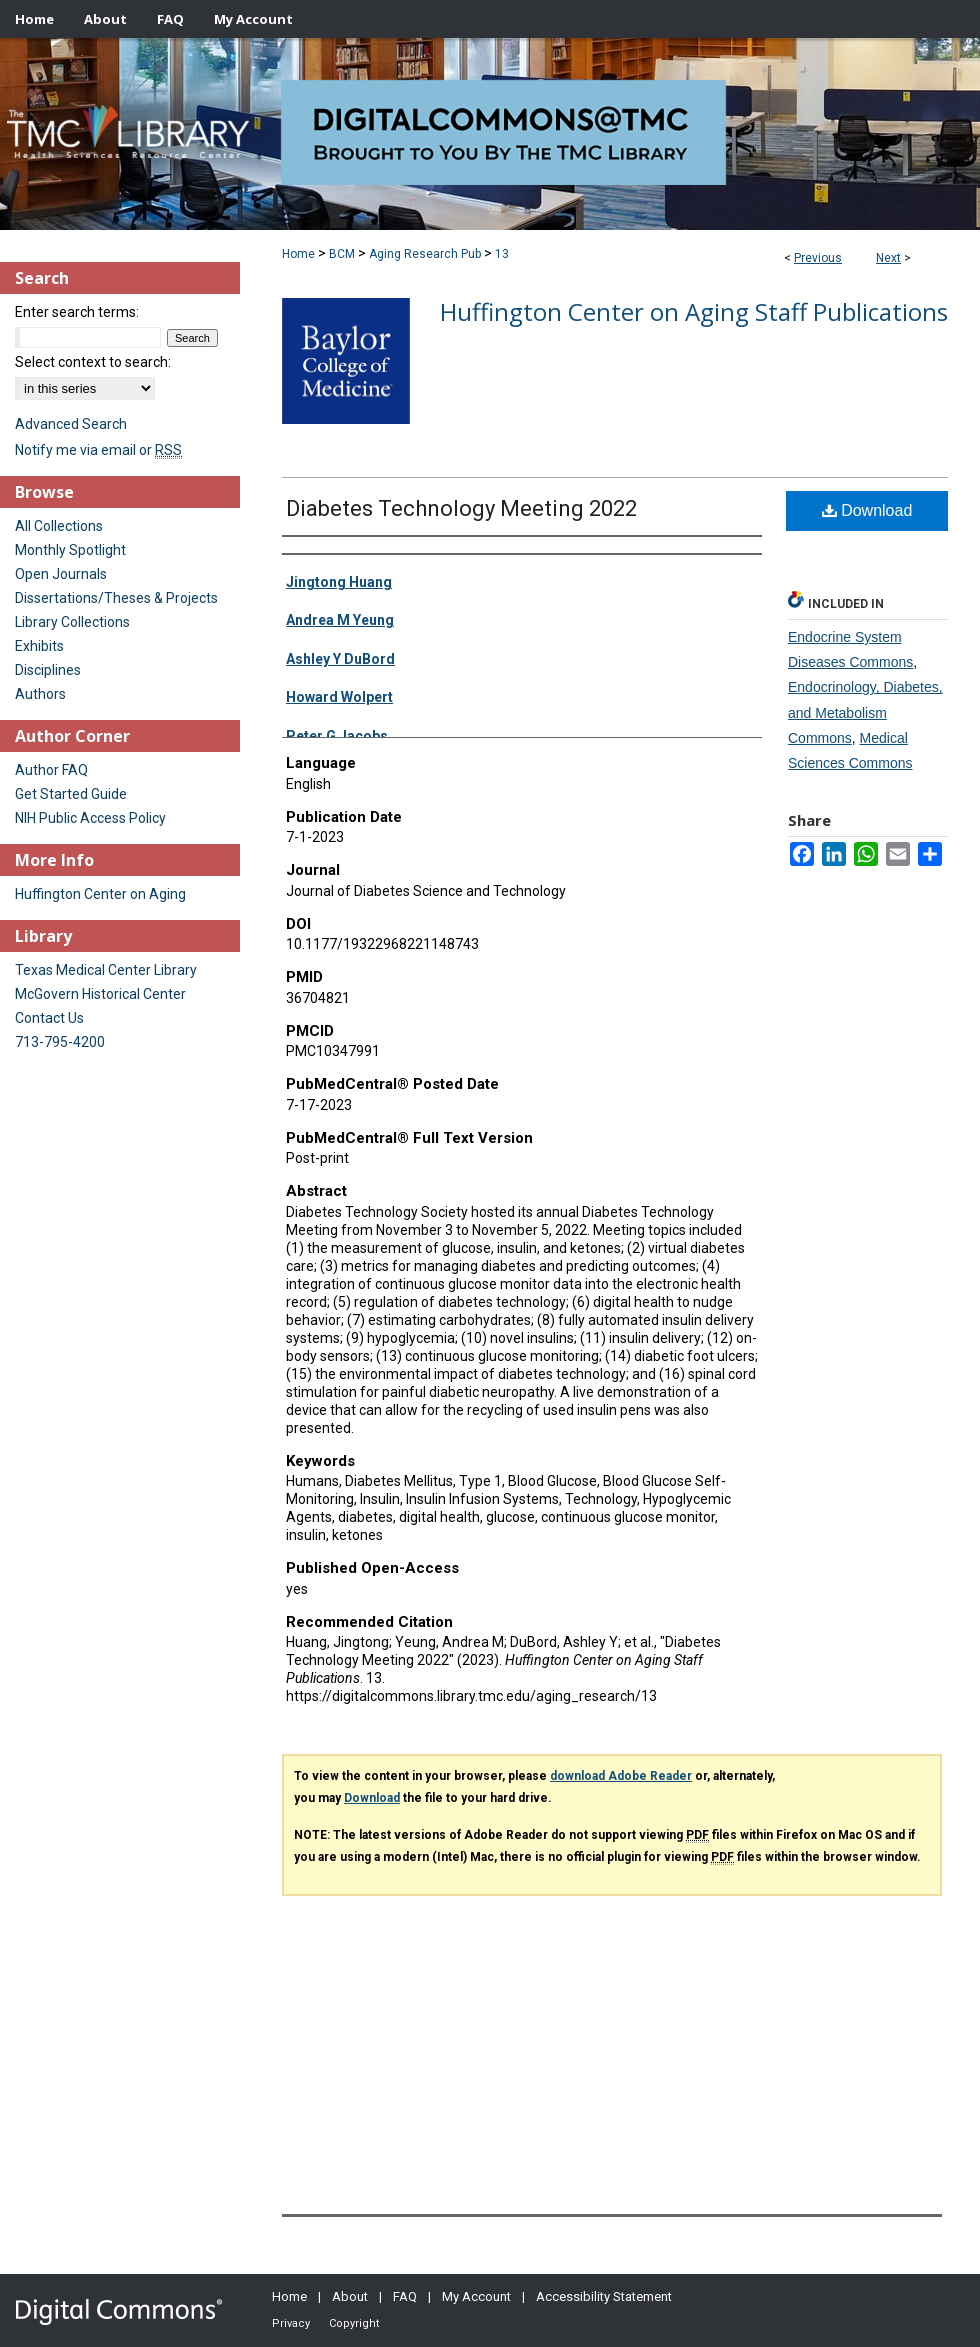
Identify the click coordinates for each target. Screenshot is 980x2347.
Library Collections (72, 622)
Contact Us (49, 1018)
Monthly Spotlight (70, 550)
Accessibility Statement (604, 2296)
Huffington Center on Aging (100, 894)
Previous (818, 258)
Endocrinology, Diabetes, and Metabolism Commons (865, 712)
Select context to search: (93, 362)
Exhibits (39, 646)
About (350, 2296)
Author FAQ (51, 770)
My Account (476, 2296)
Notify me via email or (98, 450)
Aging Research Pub (425, 254)
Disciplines (48, 670)
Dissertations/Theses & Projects (116, 598)
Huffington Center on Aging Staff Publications (694, 311)
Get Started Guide (71, 794)
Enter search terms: (77, 312)
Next (888, 258)
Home (298, 254)
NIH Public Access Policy (90, 818)
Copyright (354, 2323)
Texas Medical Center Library (106, 970)
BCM (342, 254)
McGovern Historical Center (100, 994)
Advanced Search (71, 424)
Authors (40, 694)
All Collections (59, 526)
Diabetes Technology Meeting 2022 (461, 508)
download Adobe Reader (621, 1776)
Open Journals (61, 574)
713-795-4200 (60, 1042)
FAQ (405, 2296)
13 (502, 254)
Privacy (291, 2323)
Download (867, 510)
